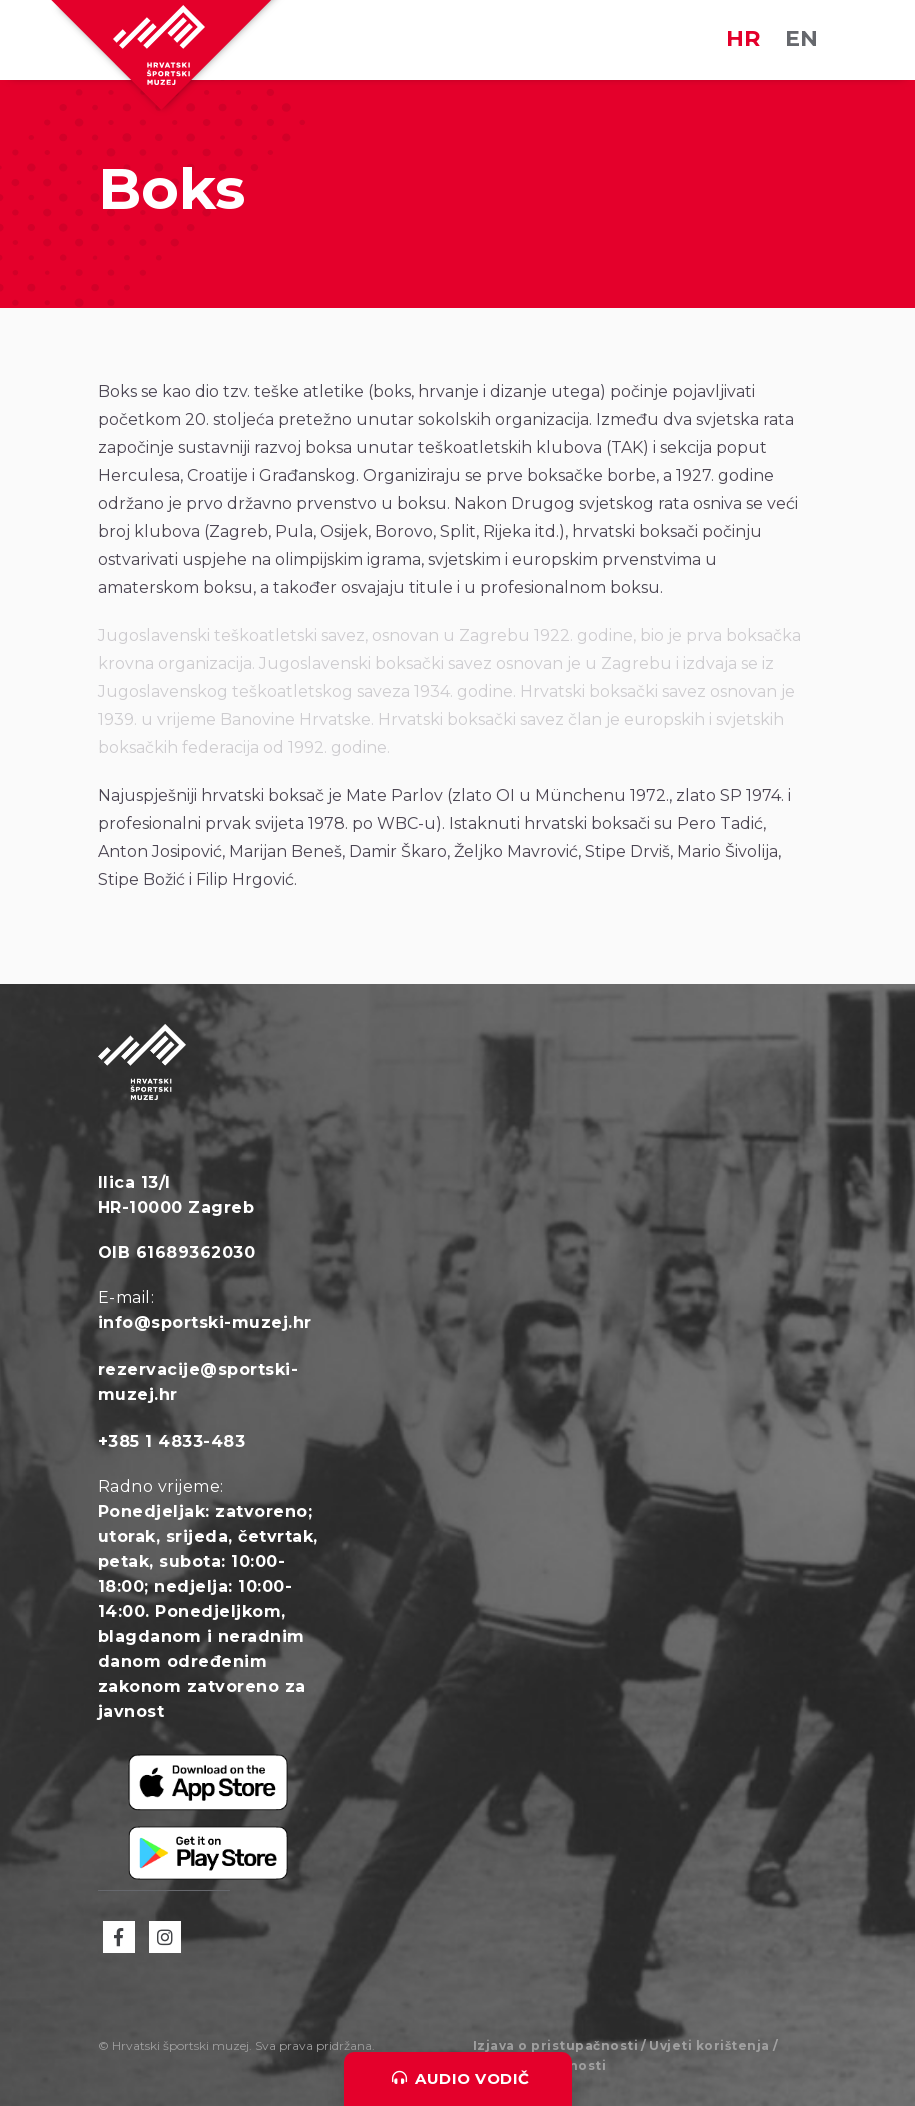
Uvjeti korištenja (709, 2045)
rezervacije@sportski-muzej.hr (198, 1382)
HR (743, 38)
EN (801, 38)
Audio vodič (461, 2078)
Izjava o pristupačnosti (556, 2045)
